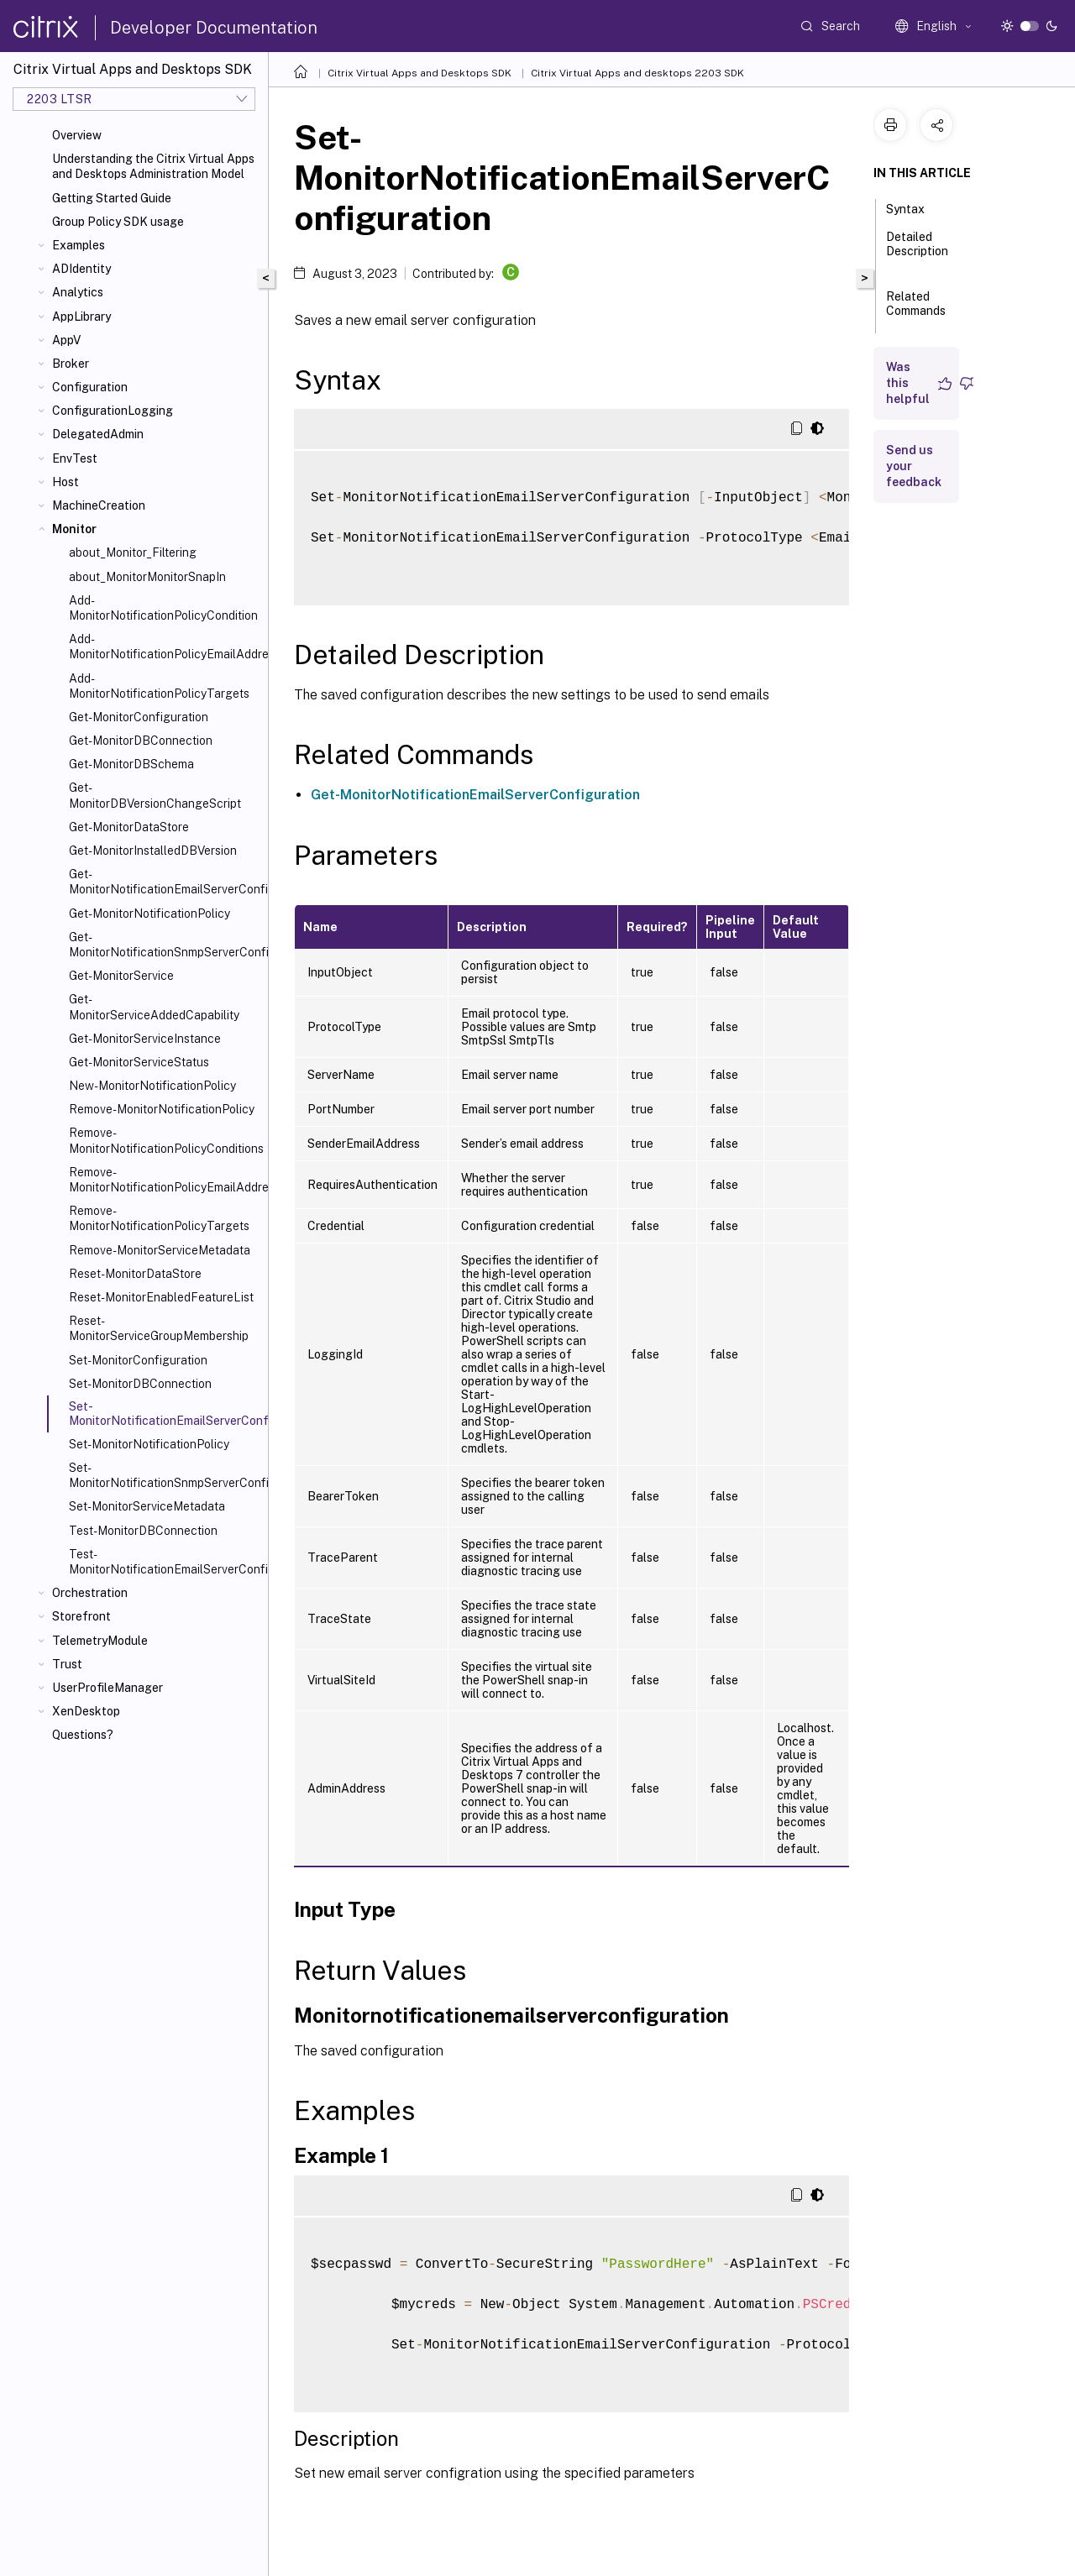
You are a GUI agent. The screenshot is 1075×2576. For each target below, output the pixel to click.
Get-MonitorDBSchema (131, 764)
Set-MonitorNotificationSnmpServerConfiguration (165, 1475)
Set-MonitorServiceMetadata (147, 1506)
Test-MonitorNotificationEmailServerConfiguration (165, 1561)
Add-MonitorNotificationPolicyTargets (159, 686)
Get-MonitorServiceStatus (139, 1062)
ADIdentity (81, 268)
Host (65, 482)
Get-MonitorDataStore (129, 827)
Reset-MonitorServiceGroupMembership (159, 1328)
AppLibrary (81, 316)
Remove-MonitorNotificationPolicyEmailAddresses (165, 1179)
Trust (67, 1664)
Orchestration (90, 1593)
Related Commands (916, 311)
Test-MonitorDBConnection (143, 1530)
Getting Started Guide (111, 198)
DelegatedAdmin (98, 434)
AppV (66, 340)
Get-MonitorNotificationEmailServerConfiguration (165, 881)
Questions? (82, 1734)
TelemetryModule (100, 1640)
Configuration (90, 387)
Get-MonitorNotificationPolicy (149, 913)
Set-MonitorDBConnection (140, 1383)
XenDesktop (86, 1711)
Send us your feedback (913, 466)
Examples (78, 245)
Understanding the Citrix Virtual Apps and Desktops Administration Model (153, 166)
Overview (77, 135)
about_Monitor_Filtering (133, 552)
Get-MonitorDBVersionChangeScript (155, 795)
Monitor (74, 529)
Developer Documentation (213, 28)
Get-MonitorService (121, 975)
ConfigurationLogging (112, 410)
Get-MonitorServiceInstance (145, 1038)
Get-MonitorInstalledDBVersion (153, 850)
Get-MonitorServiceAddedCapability (154, 1006)
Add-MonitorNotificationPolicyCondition (163, 608)
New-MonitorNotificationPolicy (152, 1085)
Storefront (81, 1616)
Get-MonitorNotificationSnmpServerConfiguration (165, 944)
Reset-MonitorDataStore (135, 1273)
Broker (70, 363)
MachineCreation (98, 505)
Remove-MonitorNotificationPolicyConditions (165, 1140)
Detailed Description (917, 251)
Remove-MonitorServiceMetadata (159, 1250)
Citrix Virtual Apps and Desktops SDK (419, 73)
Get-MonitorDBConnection (140, 740)
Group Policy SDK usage (118, 221)
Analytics (77, 292)
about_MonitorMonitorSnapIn (147, 577)
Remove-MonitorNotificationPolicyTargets (159, 1218)
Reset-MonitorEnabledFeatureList (161, 1297)
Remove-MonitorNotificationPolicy (161, 1109)
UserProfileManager (107, 1687)
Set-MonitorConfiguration (138, 1360)
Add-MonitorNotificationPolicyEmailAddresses (165, 646)
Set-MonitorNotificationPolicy (149, 1444)
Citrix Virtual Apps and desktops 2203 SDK (637, 73)
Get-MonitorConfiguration (138, 717)
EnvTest (74, 458)
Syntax (914, 207)
